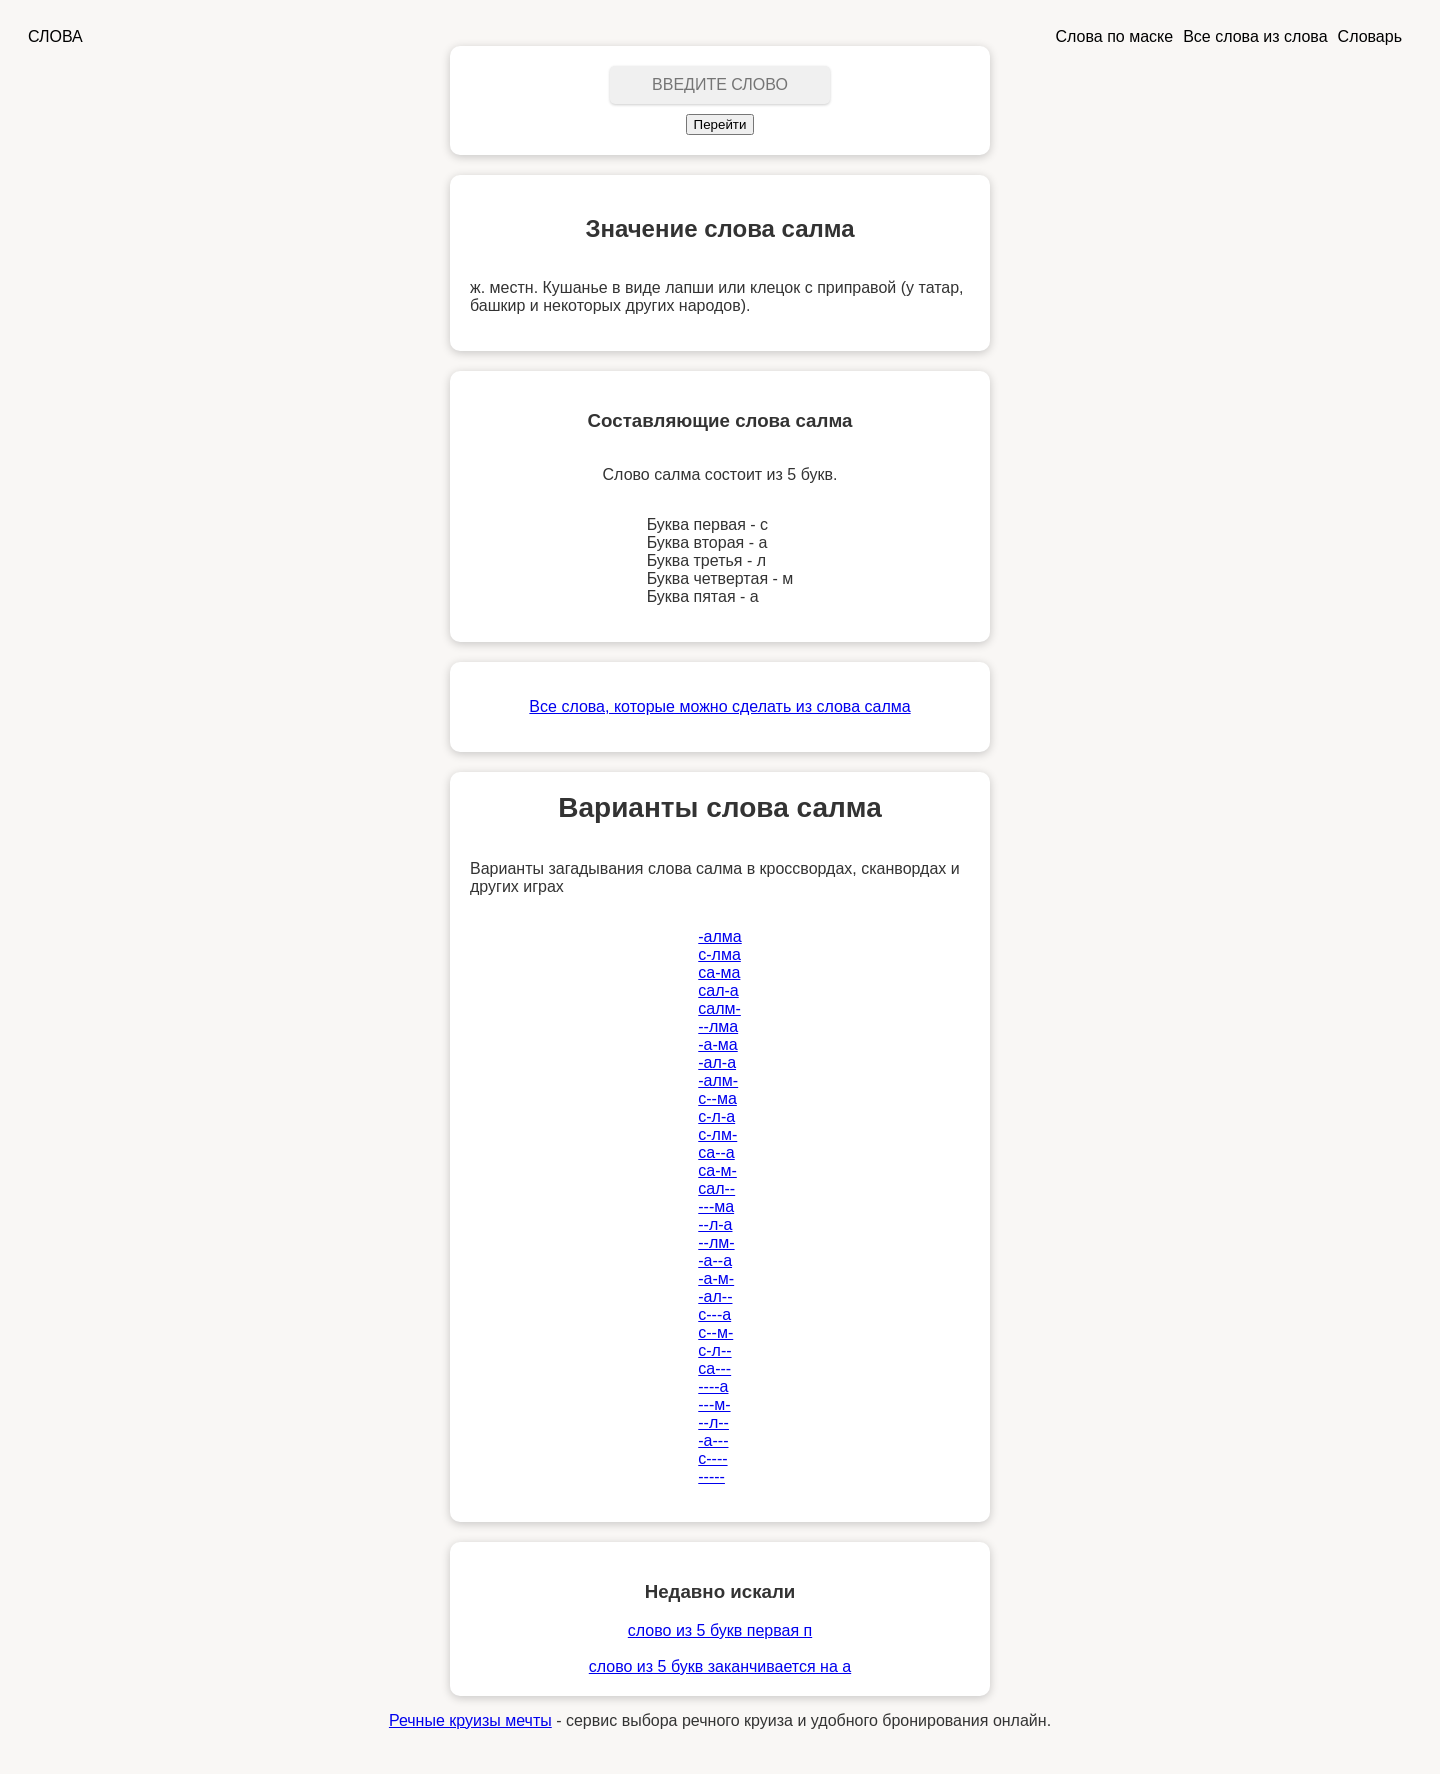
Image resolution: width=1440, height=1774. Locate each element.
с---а (714, 1314)
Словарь (1370, 36)
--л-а (715, 1224)
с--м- (715, 1332)
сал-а (718, 990)
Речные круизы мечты (470, 1720)
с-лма (719, 954)
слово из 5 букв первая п (720, 1630)
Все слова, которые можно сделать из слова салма (719, 706)
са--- (714, 1368)
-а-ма (717, 1044)
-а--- (713, 1440)
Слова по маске (1115, 36)
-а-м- (716, 1278)
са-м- (717, 1170)
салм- (719, 1008)
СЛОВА (55, 36)
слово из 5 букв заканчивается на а (720, 1666)
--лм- (716, 1242)
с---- (712, 1458)
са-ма (719, 972)
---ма (716, 1206)
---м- (714, 1404)
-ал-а (717, 1062)
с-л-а (716, 1116)
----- (711, 1476)
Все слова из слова (1255, 36)
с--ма (717, 1098)
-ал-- (715, 1296)
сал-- (716, 1188)
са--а (716, 1152)
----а (713, 1386)
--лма (718, 1026)
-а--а (715, 1260)
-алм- (718, 1080)
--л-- (713, 1422)
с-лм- (717, 1134)
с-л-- (714, 1350)
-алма (719, 936)
